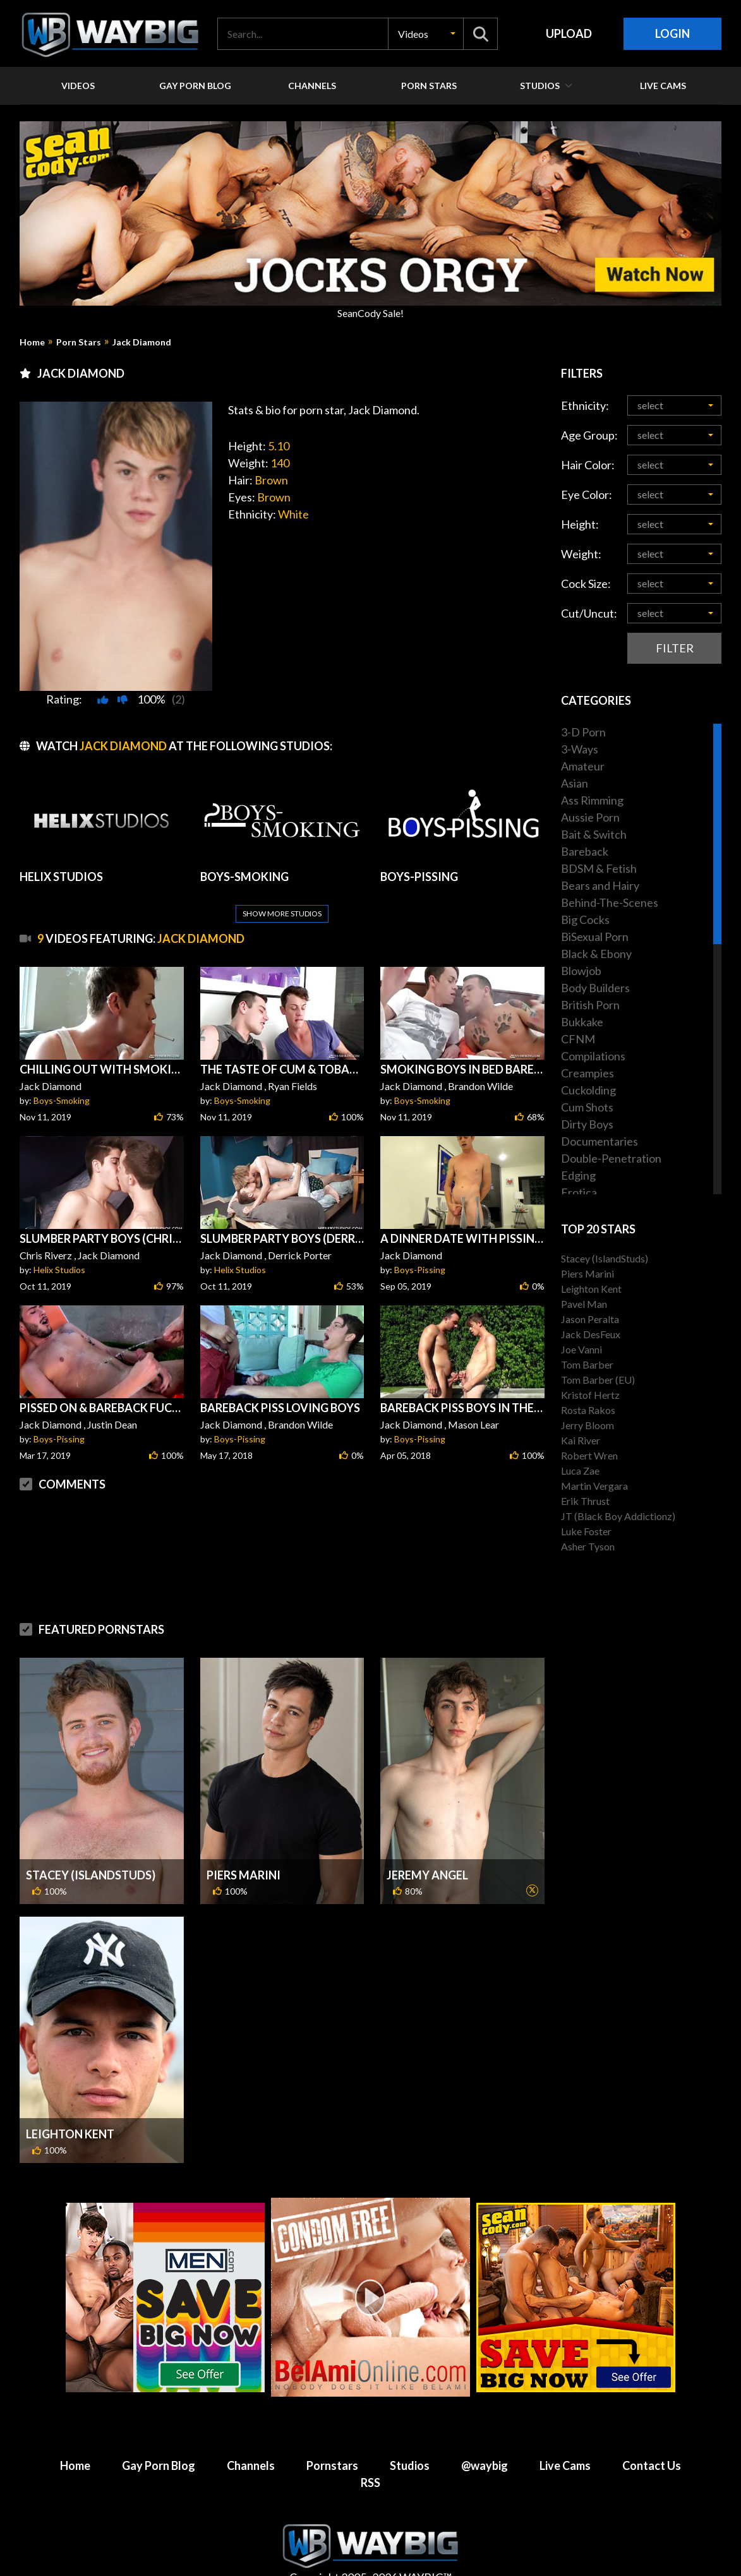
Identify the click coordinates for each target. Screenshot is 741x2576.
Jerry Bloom (587, 1425)
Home (32, 342)
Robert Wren (589, 1455)
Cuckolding (588, 1090)
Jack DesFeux (590, 1334)
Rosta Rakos (588, 1410)
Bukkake (582, 1022)
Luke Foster (586, 1531)
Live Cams (565, 2435)
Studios (410, 2435)
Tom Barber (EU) (598, 1380)
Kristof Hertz (590, 1395)
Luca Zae (580, 1471)
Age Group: (589, 435)
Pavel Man (584, 1304)
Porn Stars (78, 342)
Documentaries (599, 1141)
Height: (580, 524)
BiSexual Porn (595, 937)
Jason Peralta (590, 1319)
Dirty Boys (587, 1124)
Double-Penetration (611, 1158)
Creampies (587, 1073)
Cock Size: (586, 583)
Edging (578, 1175)
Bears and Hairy (600, 885)
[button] (426, 34)
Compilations (593, 1056)
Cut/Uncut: (589, 613)
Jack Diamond (141, 342)
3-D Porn (583, 732)
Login (672, 33)
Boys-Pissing (419, 1239)
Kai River (580, 1440)
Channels (251, 2435)
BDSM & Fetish (599, 868)
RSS (370, 2452)
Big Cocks (585, 919)
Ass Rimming (592, 800)
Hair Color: (588, 464)
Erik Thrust (585, 1501)
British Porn (590, 1005)
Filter (675, 648)
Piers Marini (243, 1845)
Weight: (581, 554)
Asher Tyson (588, 1546)
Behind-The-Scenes (609, 902)
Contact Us (651, 2435)
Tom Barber (587, 1364)
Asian (574, 783)
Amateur (583, 766)
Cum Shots (587, 1107)
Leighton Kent (70, 2104)
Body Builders (595, 988)
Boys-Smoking (61, 1070)
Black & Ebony (596, 954)
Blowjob (581, 971)
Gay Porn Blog (158, 2435)
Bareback (584, 851)
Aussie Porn (590, 817)
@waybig (484, 2435)
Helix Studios (59, 1239)
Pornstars (332, 2435)
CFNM (578, 1039)
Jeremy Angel (427, 1845)
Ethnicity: (585, 405)
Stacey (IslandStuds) (90, 1845)
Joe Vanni (581, 1349)
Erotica (579, 1192)
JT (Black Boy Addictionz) (618, 1516)
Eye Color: (586, 494)
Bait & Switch (594, 834)
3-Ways (579, 749)
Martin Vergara (594, 1486)
